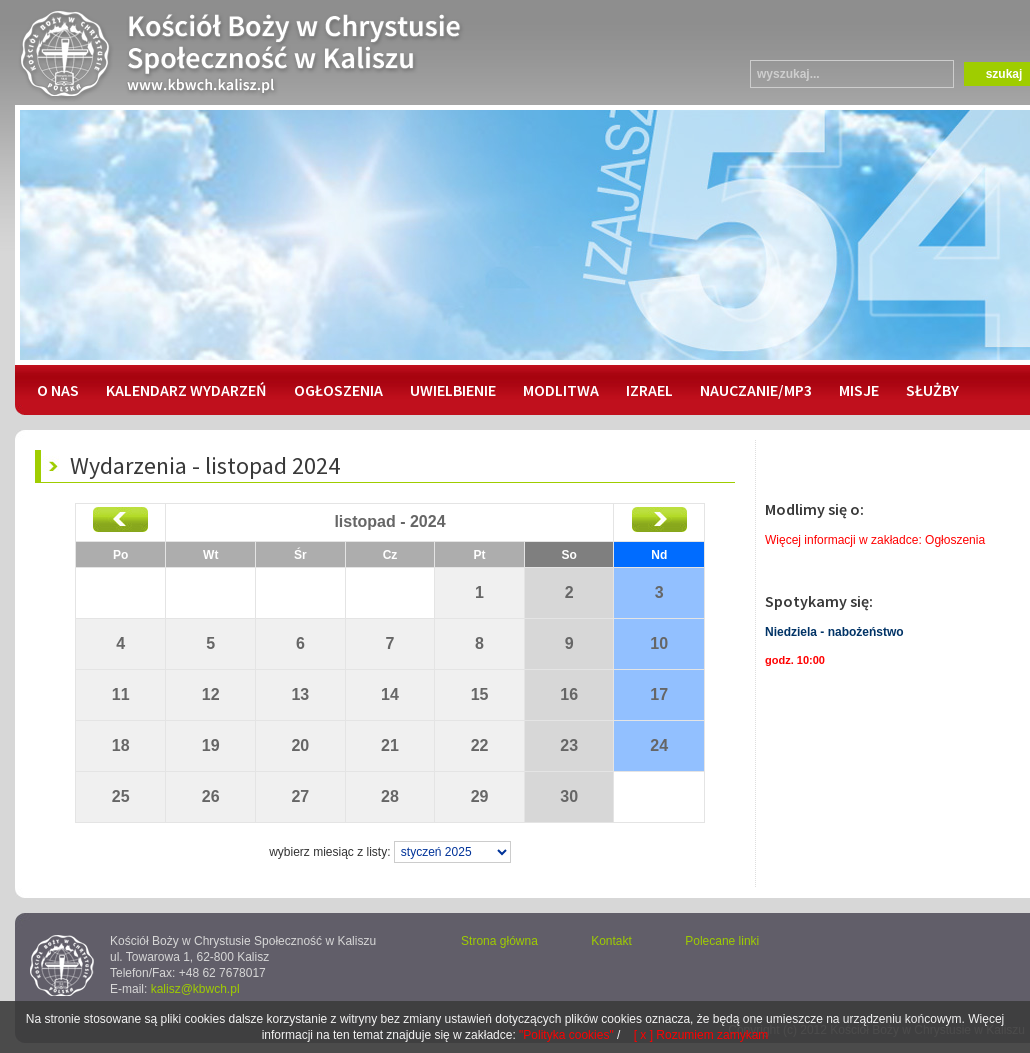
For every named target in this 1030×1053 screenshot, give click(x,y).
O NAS (58, 390)
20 (300, 745)
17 (659, 694)
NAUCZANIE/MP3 (756, 390)
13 (300, 694)
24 (659, 745)
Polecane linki (722, 941)
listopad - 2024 (389, 521)
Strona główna (499, 941)
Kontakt (611, 941)
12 (211, 694)
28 (390, 796)
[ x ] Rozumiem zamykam (701, 1035)
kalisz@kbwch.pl (195, 989)
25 (121, 796)
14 (390, 694)
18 (121, 745)
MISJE (859, 390)
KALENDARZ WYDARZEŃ (186, 390)
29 (480, 796)
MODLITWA (561, 390)
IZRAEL (649, 390)
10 (659, 643)
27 (300, 796)
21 (390, 745)
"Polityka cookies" (566, 1035)
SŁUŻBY (932, 390)
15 (480, 694)
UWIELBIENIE (453, 390)
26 (211, 796)
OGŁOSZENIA (338, 390)
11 (121, 694)
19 (211, 745)
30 (569, 796)
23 (569, 745)
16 (569, 694)
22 (480, 745)
